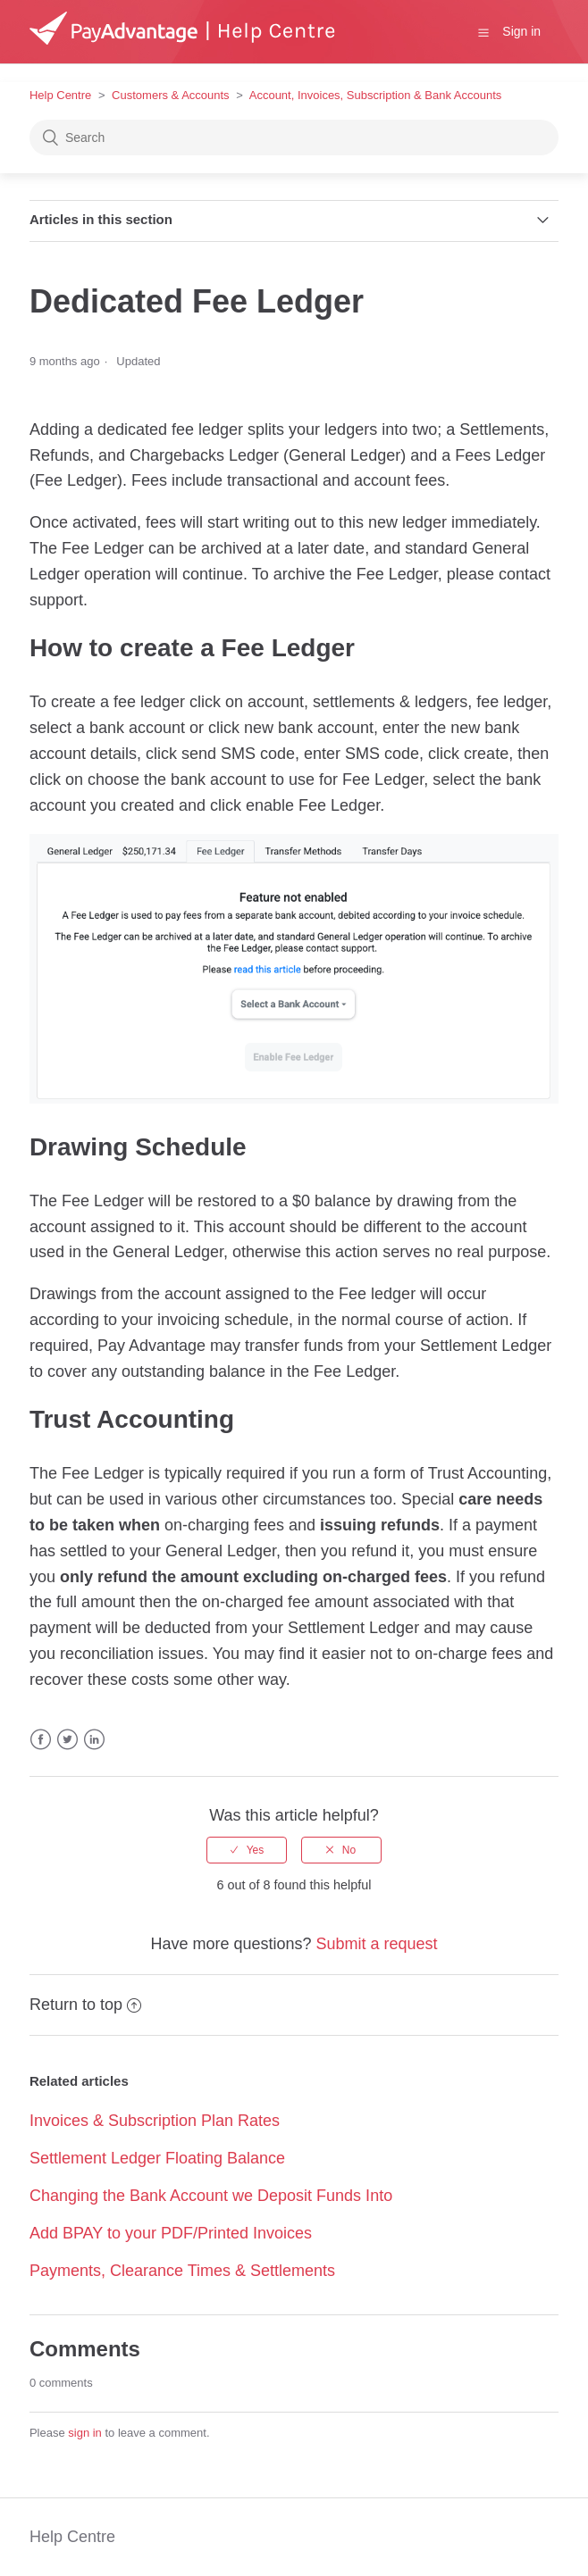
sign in (85, 2432)
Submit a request (377, 1944)
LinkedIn (94, 1740)
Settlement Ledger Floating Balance (157, 2158)
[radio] (246, 1850)
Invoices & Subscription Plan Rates (154, 2121)
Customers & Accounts (171, 95)
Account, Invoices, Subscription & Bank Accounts (375, 95)
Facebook (40, 1740)
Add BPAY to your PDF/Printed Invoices (170, 2233)
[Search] (294, 137)
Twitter (67, 1740)
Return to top (85, 2004)
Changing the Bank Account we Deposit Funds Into (210, 2196)
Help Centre (60, 95)
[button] (483, 32)
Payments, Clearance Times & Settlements (182, 2271)
